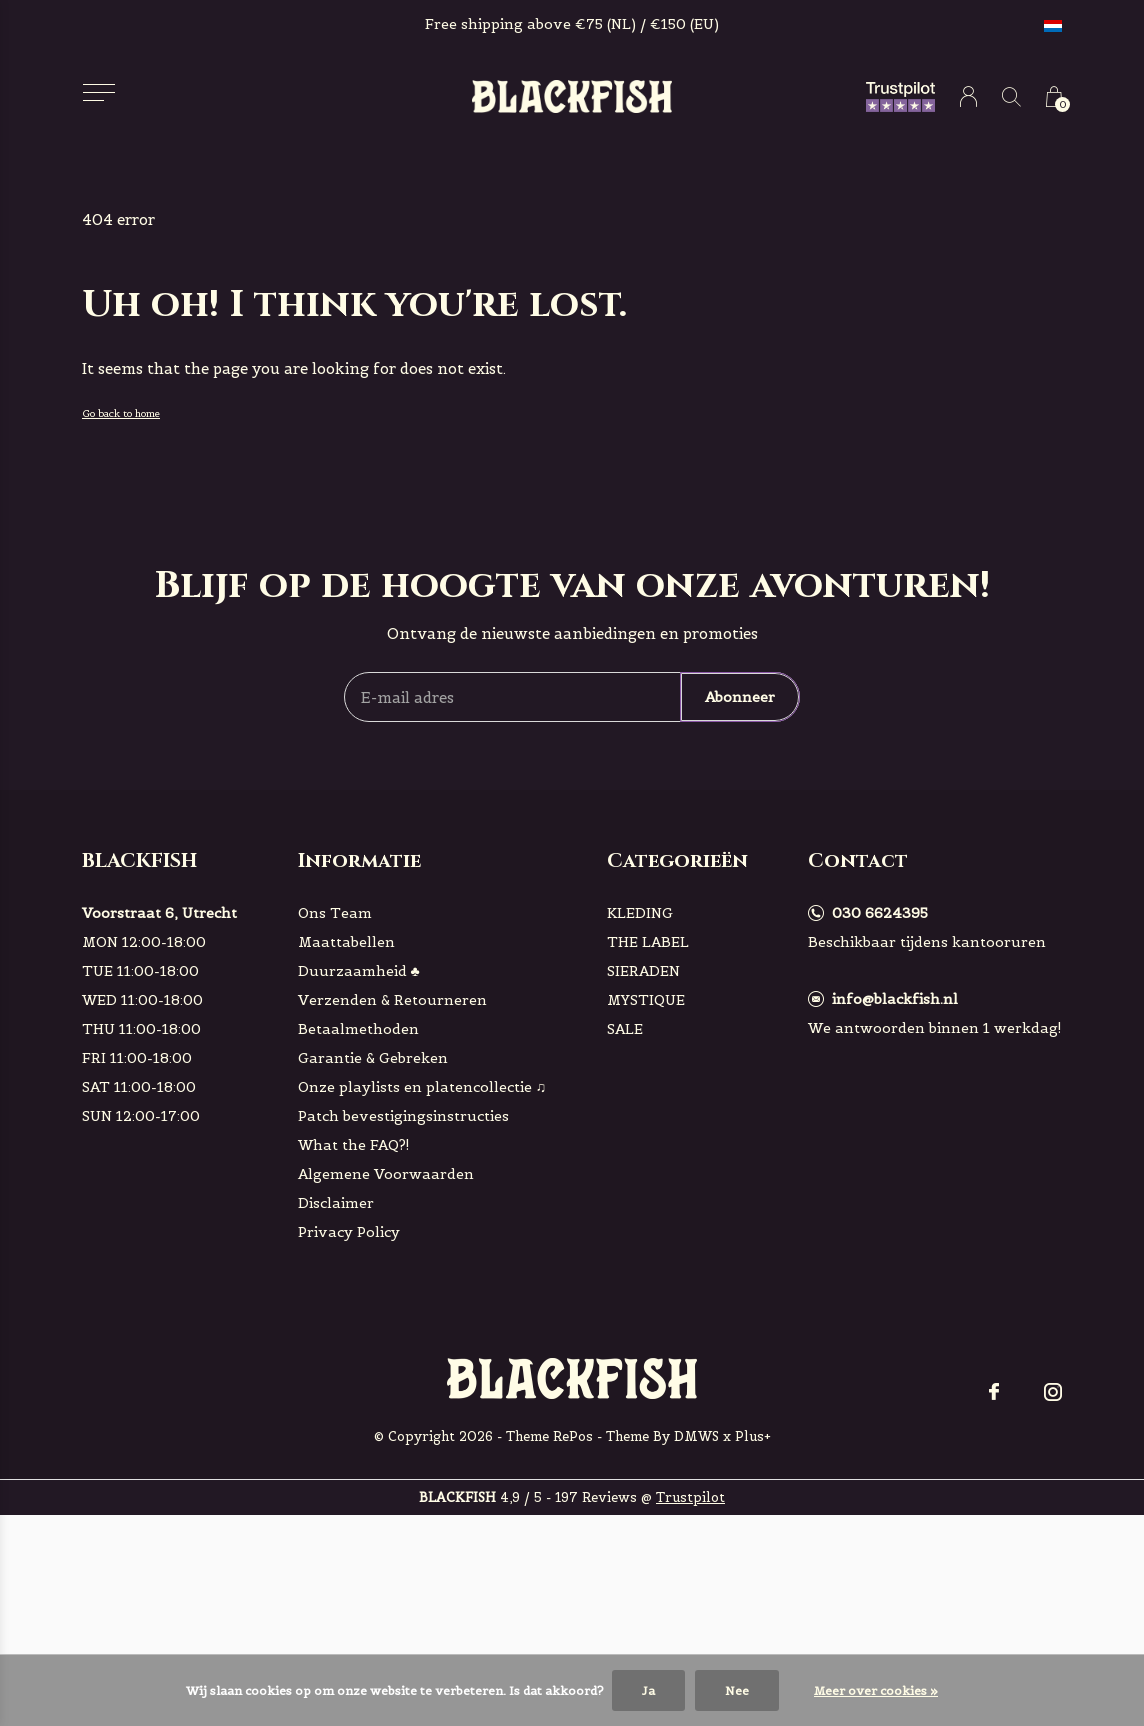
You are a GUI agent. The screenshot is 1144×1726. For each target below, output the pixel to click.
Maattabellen (346, 942)
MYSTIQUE (646, 1000)
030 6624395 (880, 913)
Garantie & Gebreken (373, 1058)
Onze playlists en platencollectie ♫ (422, 1087)
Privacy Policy (349, 1232)
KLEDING (640, 913)
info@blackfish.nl (895, 999)
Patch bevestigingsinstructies (403, 1116)
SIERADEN (643, 971)
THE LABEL (648, 942)
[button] (98, 92)
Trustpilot (690, 1497)
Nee (737, 1690)
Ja (648, 1690)
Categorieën (677, 860)
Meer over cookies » (876, 1690)
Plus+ (753, 1436)
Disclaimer (336, 1203)
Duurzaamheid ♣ (359, 971)
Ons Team (335, 913)
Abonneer (740, 697)
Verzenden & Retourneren (392, 1000)
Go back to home (121, 413)
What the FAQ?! (354, 1145)
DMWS (696, 1436)
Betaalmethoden (358, 1029)
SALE (625, 1029)
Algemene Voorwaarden (386, 1174)
